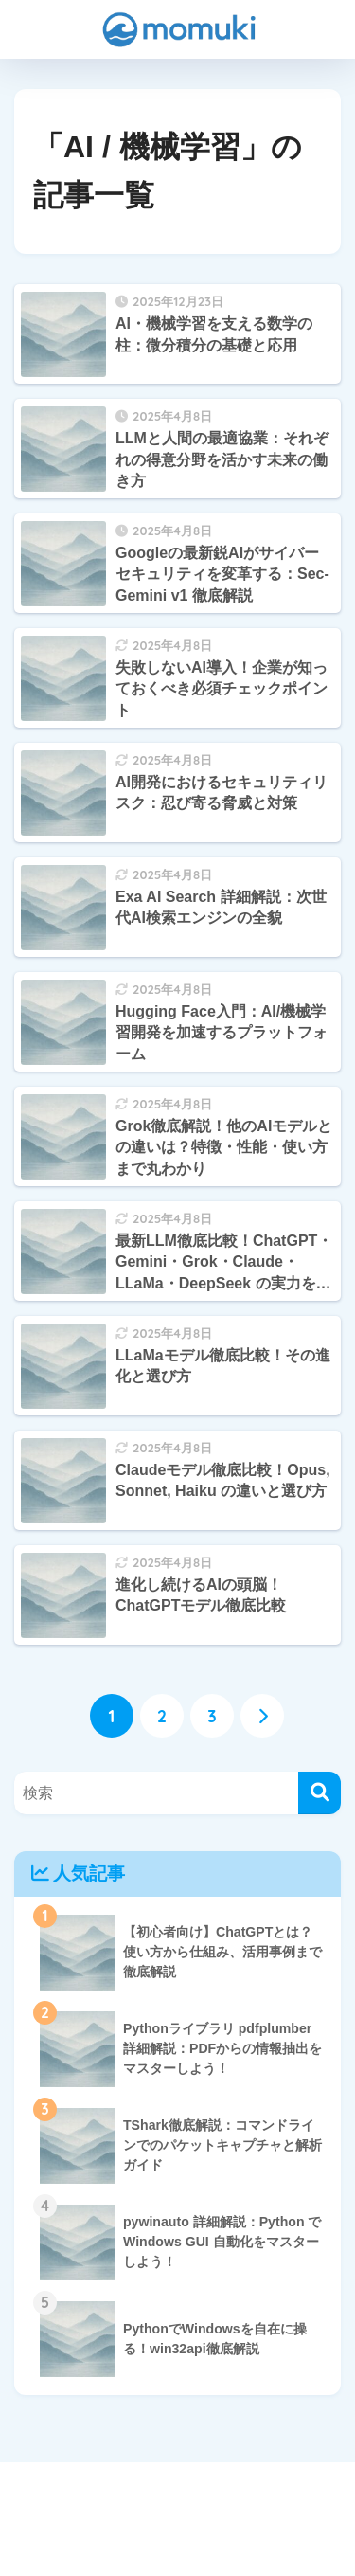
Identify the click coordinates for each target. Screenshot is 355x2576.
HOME (177, 2498)
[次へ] (262, 1716)
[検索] (319, 1793)
